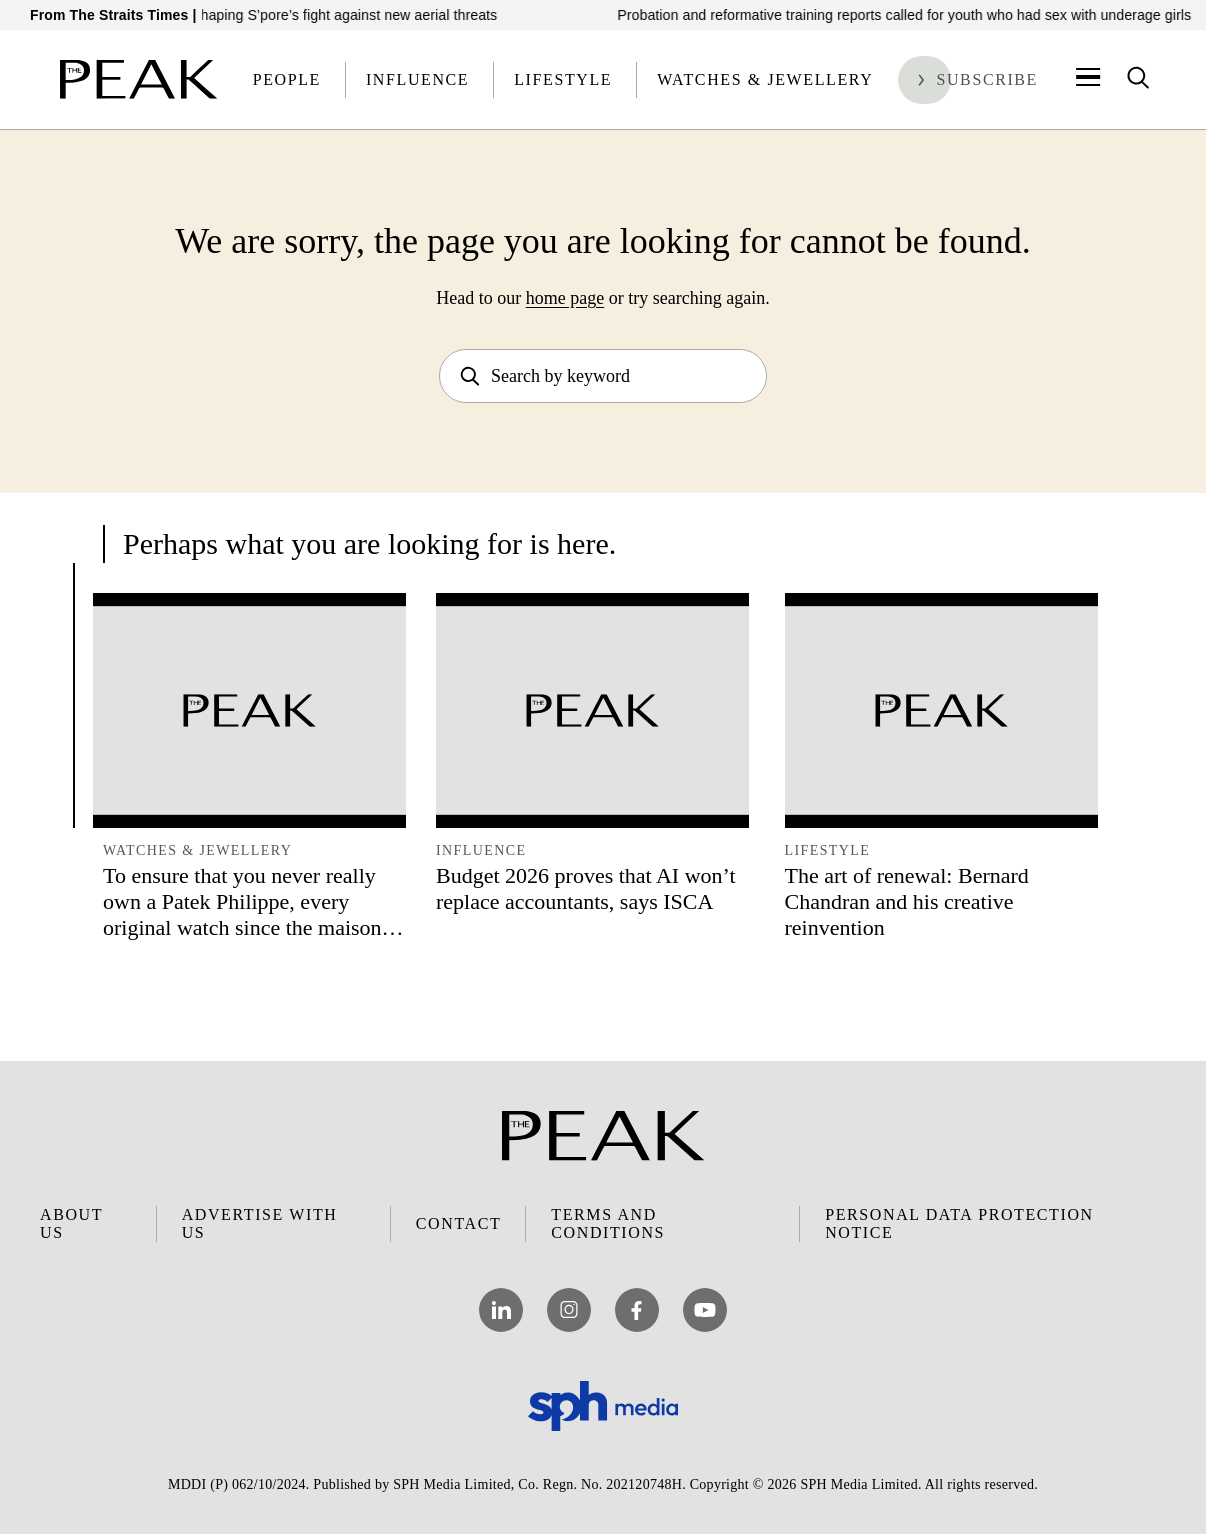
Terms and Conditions (608, 1223)
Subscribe (987, 79)
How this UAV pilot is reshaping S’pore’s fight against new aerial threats (283, 15)
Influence (417, 79)
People (287, 79)
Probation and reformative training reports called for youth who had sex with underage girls (916, 15)
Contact (458, 1223)
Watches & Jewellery (765, 79)
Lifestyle (563, 79)
